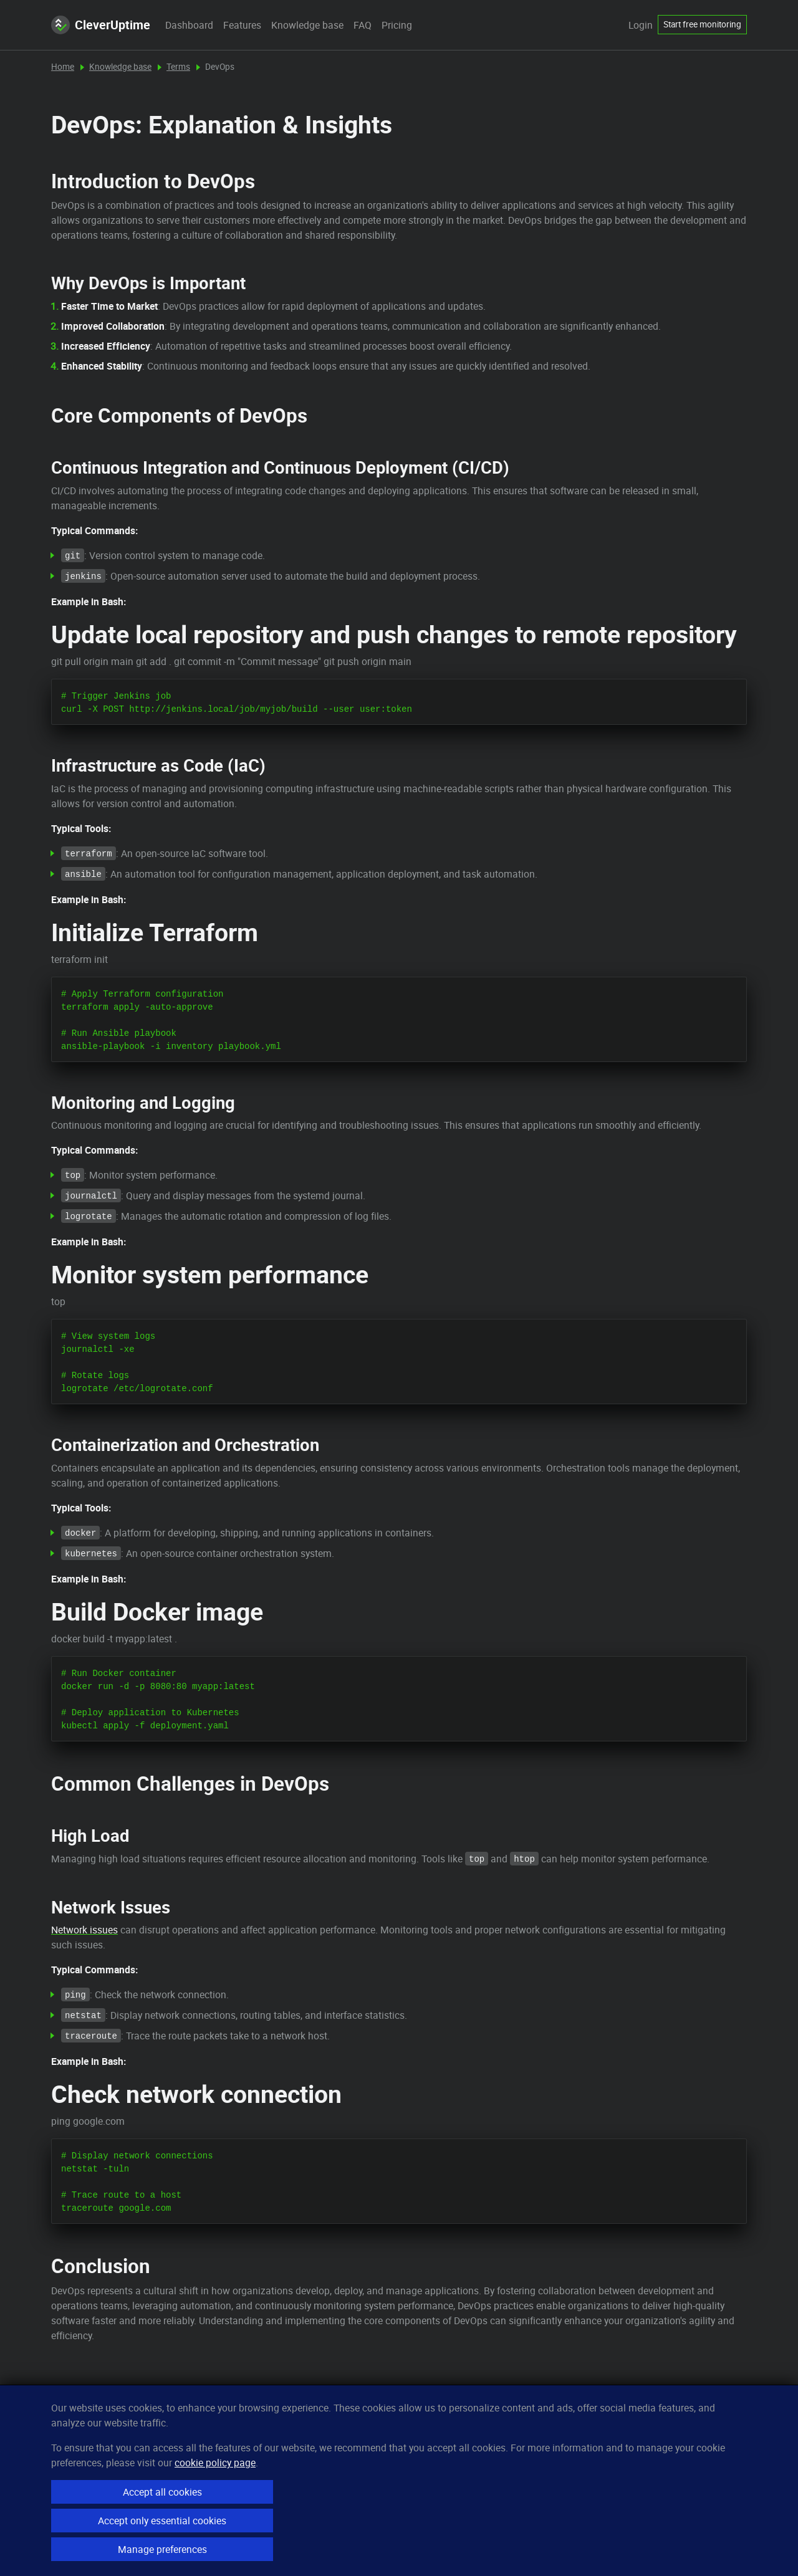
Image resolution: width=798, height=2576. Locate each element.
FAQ (362, 25)
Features (242, 25)
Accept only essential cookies (162, 2520)
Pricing (397, 25)
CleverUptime (100, 25)
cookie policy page (215, 2462)
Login (640, 25)
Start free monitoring (702, 24)
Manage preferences (162, 2549)
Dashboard (189, 25)
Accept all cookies (162, 2492)
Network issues (84, 1930)
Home (62, 66)
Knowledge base (307, 25)
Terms (178, 66)
